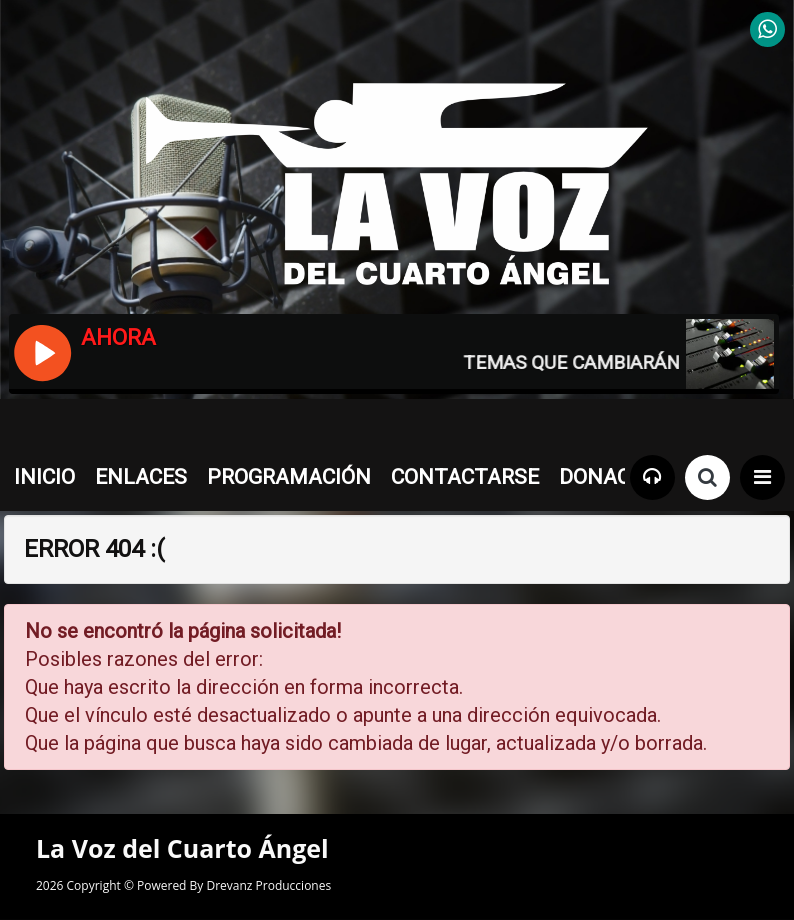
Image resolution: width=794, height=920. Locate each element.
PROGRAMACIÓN (289, 477)
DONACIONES (625, 477)
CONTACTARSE (465, 477)
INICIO (44, 477)
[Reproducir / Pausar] (41, 351)
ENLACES (141, 477)
